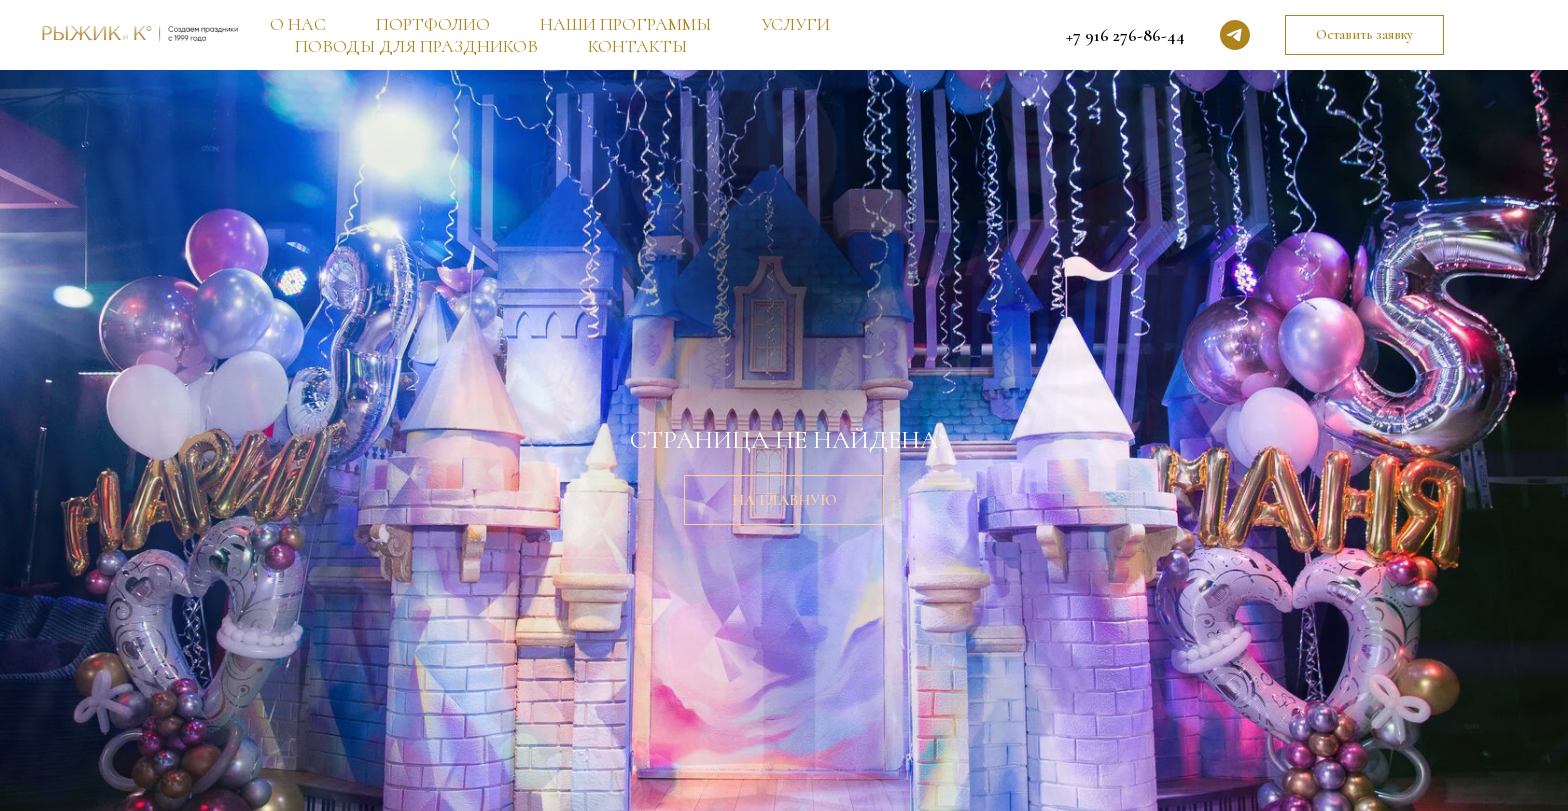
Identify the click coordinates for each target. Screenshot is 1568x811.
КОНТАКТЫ (637, 46)
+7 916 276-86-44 (1125, 35)
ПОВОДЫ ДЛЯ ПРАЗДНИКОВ (416, 46)
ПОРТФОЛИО (433, 24)
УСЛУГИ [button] (795, 24)
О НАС (298, 24)
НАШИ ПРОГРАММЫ (625, 24)
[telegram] (1235, 35)
